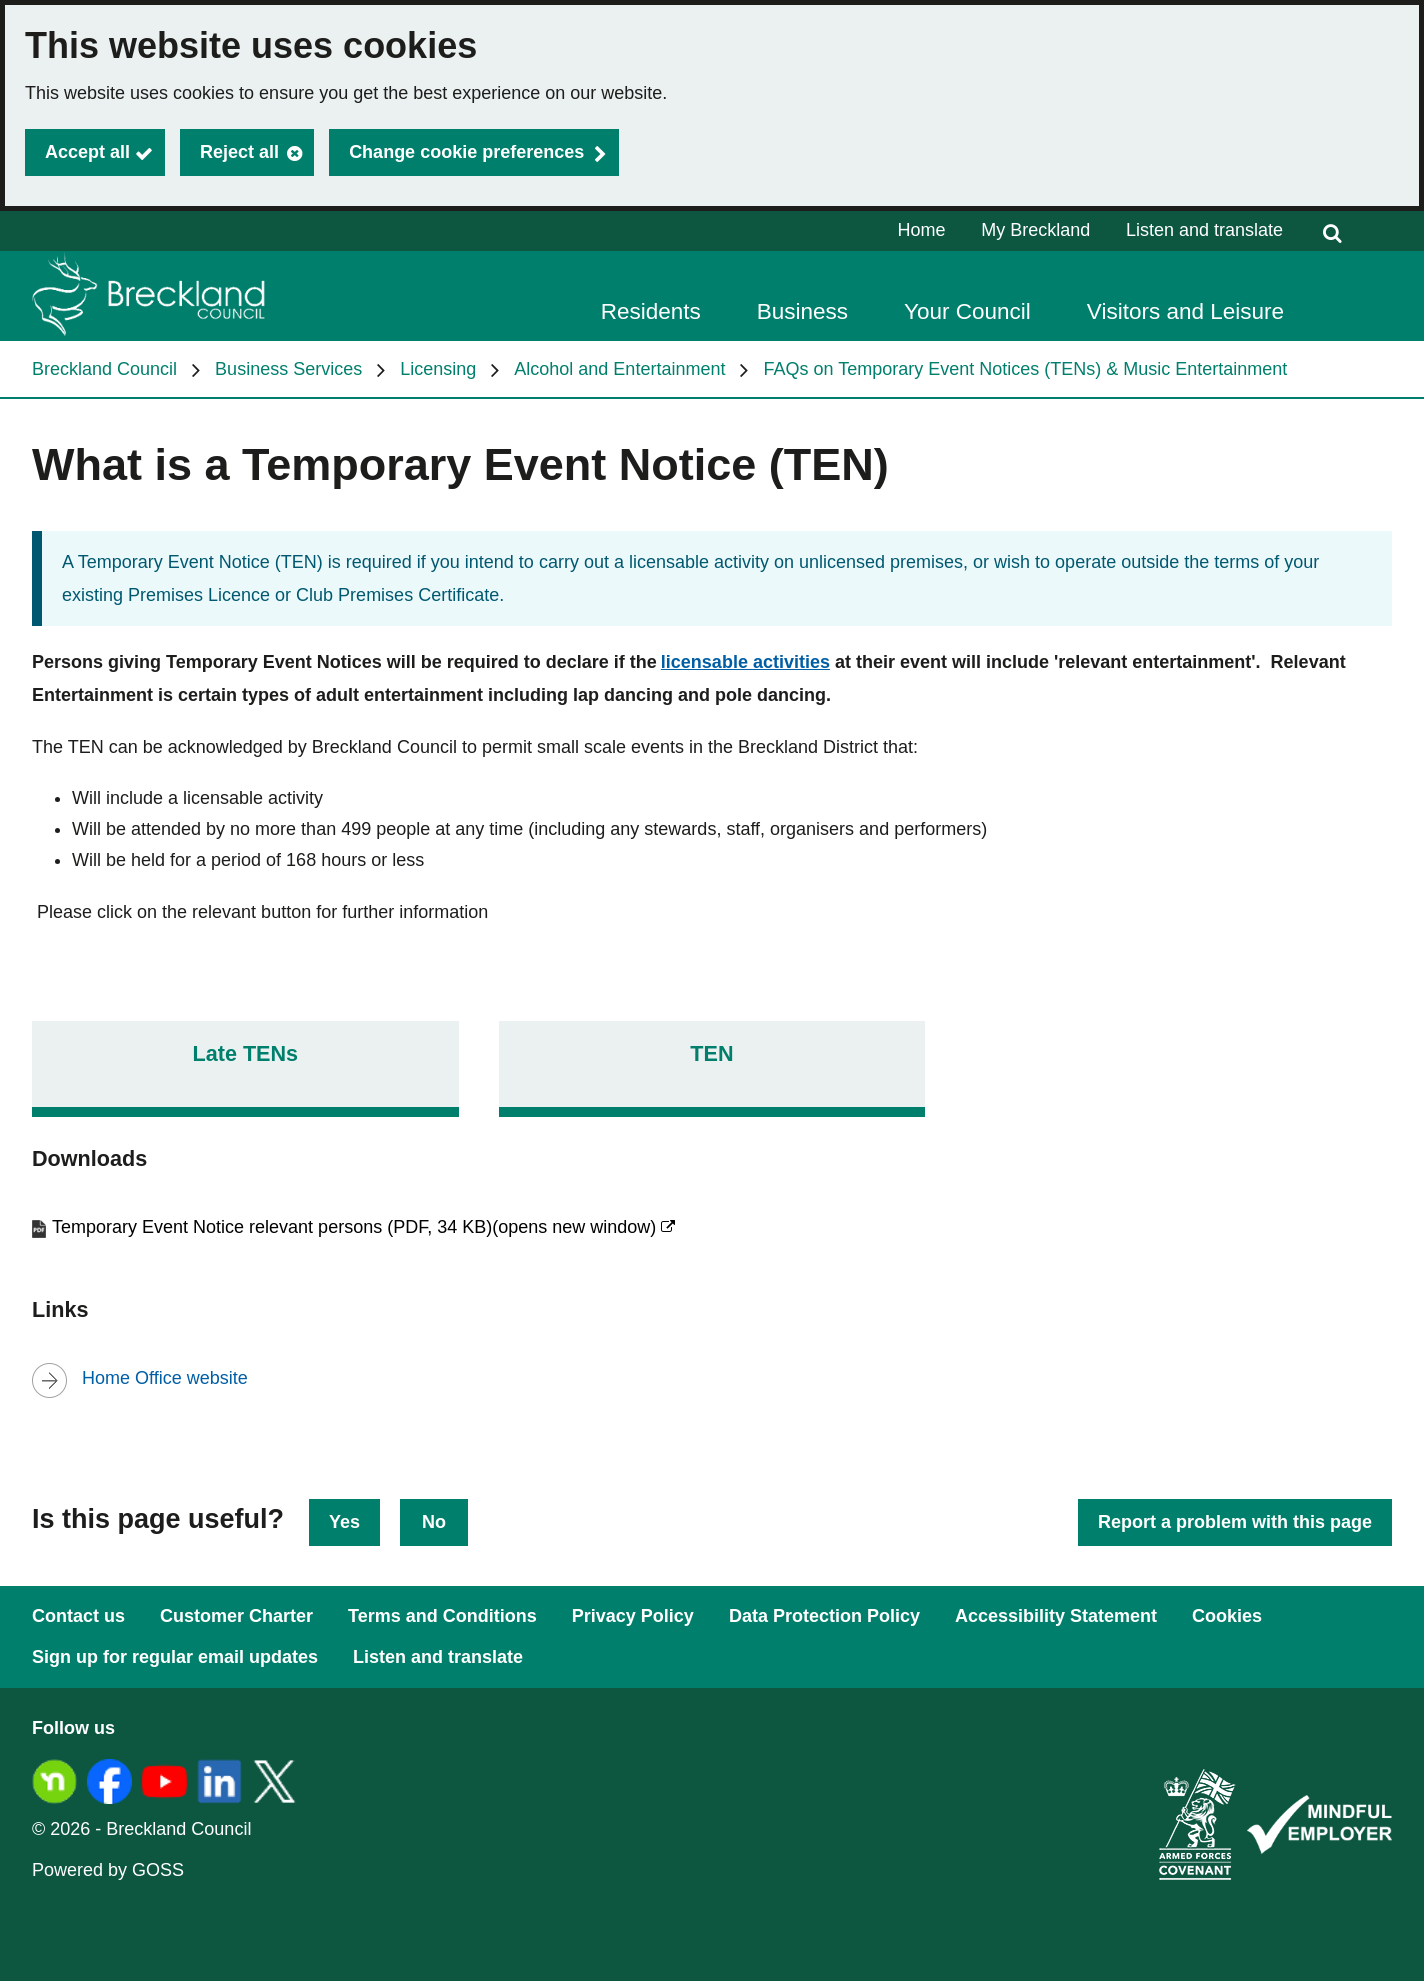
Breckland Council (104, 369)
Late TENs (246, 1053)
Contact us (78, 1616)
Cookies (1227, 1616)
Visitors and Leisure (1185, 311)
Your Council (967, 311)
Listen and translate (1204, 230)
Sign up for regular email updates (175, 1657)
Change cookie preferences (466, 152)
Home (922, 230)
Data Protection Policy (824, 1616)
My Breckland (1035, 230)
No (434, 1522)
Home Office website (165, 1378)
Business (802, 311)
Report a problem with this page (1235, 1522)
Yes (344, 1522)
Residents (651, 311)
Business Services (288, 369)
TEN (711, 1053)
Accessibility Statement (1056, 1616)
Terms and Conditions (442, 1616)
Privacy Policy (633, 1616)
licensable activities (745, 662)
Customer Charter (236, 1616)
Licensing (438, 369)
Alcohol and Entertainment (619, 369)
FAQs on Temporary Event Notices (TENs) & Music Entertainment (1025, 369)
